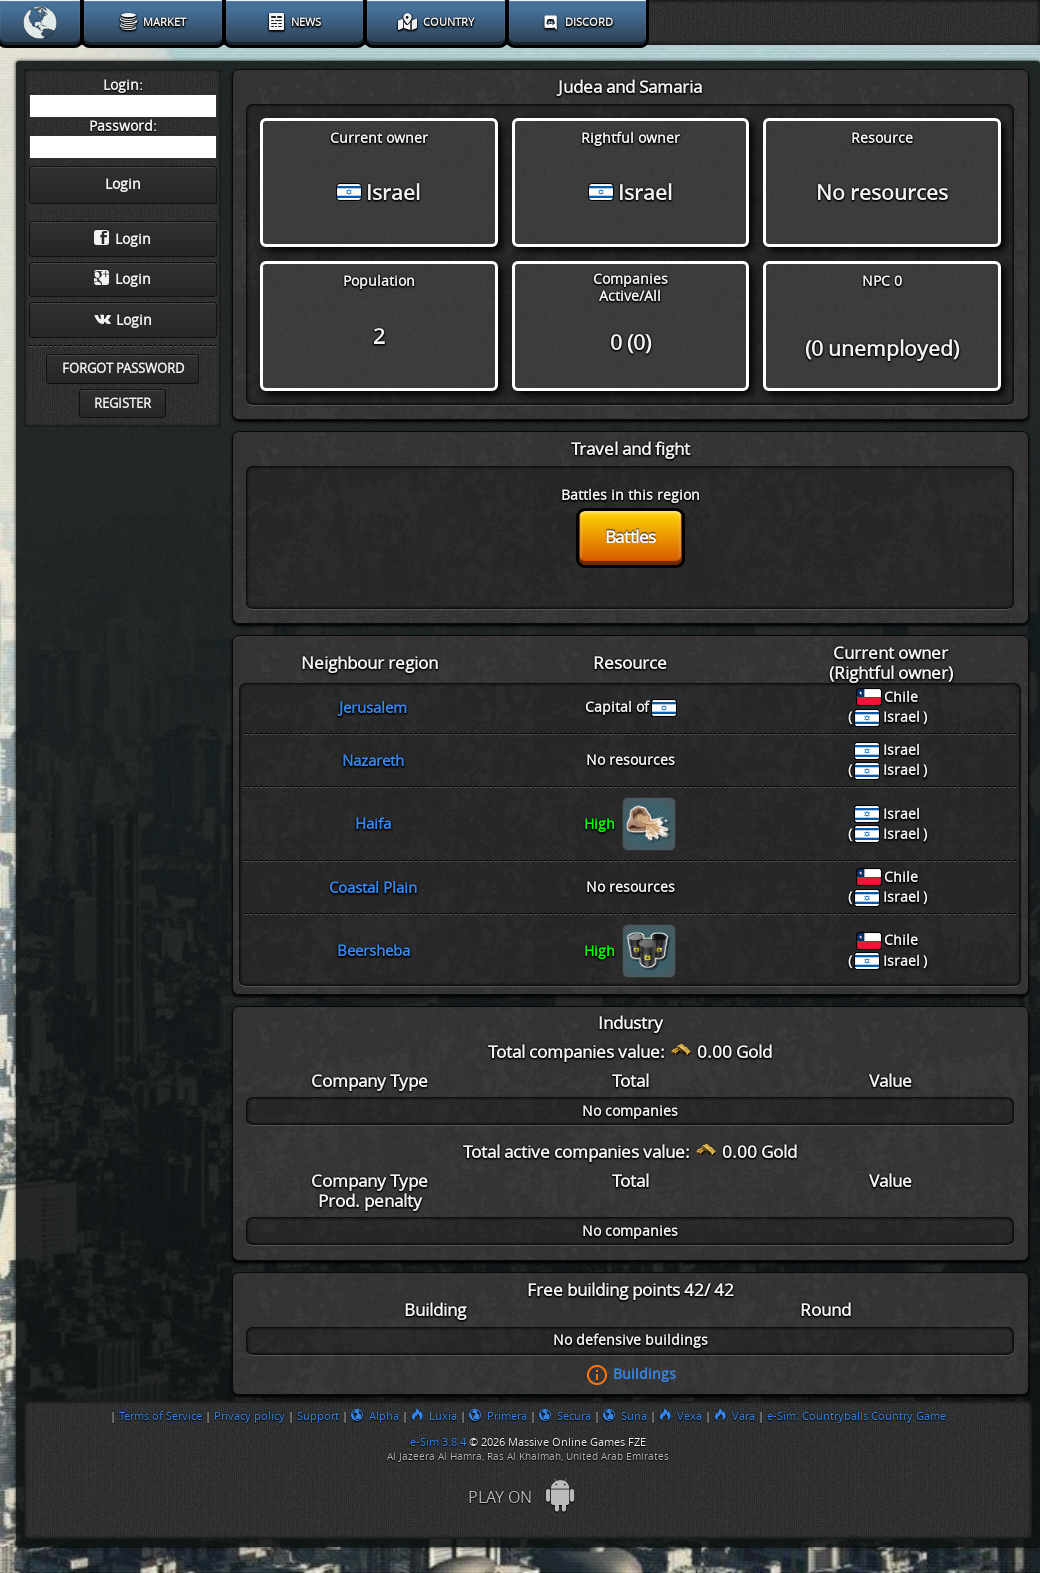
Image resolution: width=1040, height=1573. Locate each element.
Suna (625, 1416)
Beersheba (373, 951)
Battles (630, 537)
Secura (565, 1416)
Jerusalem (373, 708)
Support (318, 1416)
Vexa (680, 1416)
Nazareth (373, 761)
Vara (734, 1416)
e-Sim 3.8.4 (438, 1442)
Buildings (644, 1373)
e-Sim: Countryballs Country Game (856, 1416)
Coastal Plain (373, 888)
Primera (498, 1416)
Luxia (434, 1416)
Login (122, 239)
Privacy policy (249, 1416)
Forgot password (123, 368)
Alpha (375, 1416)
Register (122, 403)
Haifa (373, 824)
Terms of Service (160, 1416)
